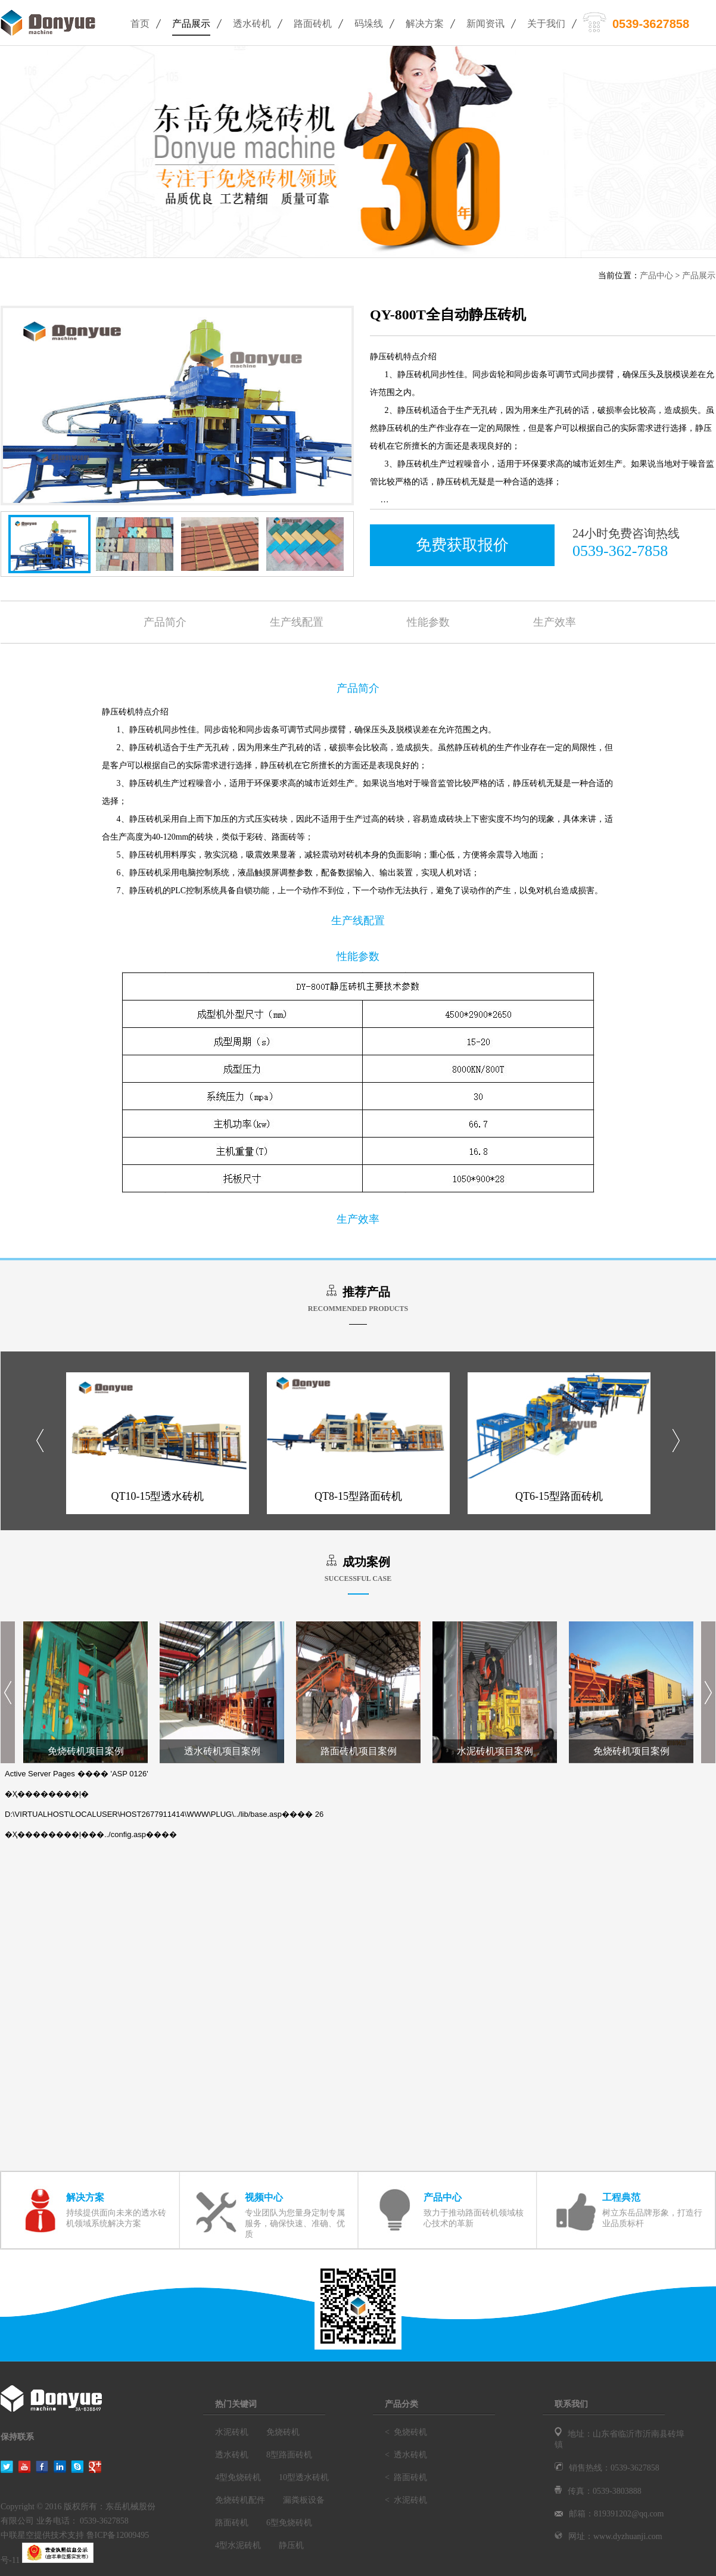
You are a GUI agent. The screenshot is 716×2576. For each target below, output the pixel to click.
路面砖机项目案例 (358, 1751)
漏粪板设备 (304, 2500)
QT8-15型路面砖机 (358, 1496)
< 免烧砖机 (406, 2432)
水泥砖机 (231, 2432)
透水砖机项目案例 (222, 1751)
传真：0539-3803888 (598, 2491)
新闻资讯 (485, 23)
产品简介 (165, 622)
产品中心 (656, 275)
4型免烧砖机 (238, 2477)
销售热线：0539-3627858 (607, 2467)
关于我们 (546, 23)
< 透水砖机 (406, 2454)
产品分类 (401, 2404)
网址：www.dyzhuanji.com (608, 2536)
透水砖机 (252, 23)
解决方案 (425, 23)
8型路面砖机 (289, 2454)
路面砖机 (313, 23)
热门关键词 (236, 2404)
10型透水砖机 (304, 2477)
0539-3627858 (650, 23)
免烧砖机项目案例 (86, 1751)
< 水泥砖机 (406, 2500)
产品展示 (191, 23)
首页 (140, 23)
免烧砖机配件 (240, 2500)
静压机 (291, 2545)
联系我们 (571, 2404)
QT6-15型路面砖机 (559, 1496)
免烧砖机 (283, 2432)
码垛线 (368, 23)
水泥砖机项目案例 (495, 1751)
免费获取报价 (462, 545)
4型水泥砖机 (238, 2545)
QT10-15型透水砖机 (157, 1496)
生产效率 (554, 622)
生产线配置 (296, 622)
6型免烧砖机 (289, 2522)
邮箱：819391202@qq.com (609, 2513)
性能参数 (428, 622)
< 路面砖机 (406, 2477)
